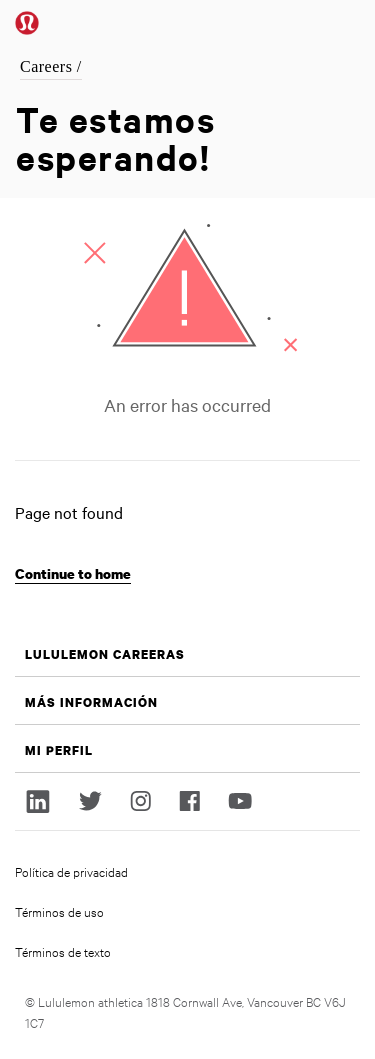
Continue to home (73, 573)
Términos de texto (63, 951)
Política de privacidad (71, 871)
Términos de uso (59, 911)
